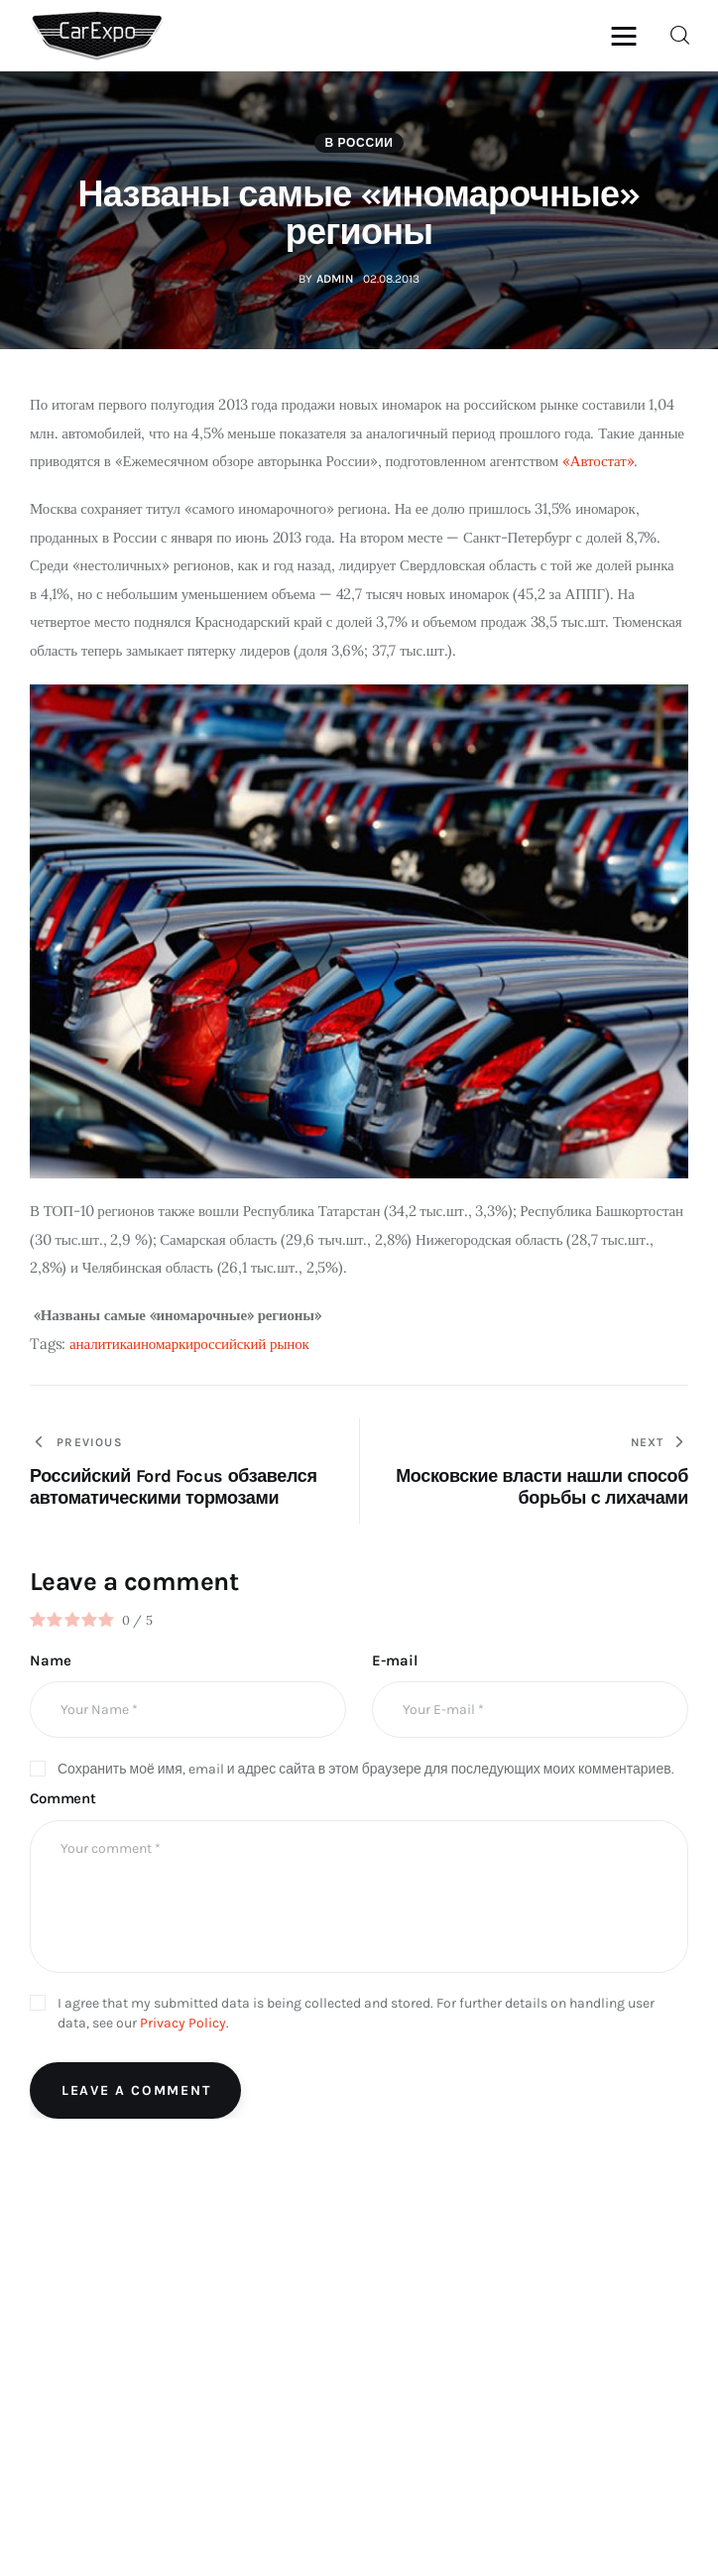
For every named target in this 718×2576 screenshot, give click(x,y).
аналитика (101, 1343)
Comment (63, 1798)
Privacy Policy (183, 2023)
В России (358, 143)
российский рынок (251, 1343)
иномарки (163, 1343)
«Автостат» (598, 460)
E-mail (394, 1660)
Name (50, 1660)
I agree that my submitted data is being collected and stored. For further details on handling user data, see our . (356, 2013)
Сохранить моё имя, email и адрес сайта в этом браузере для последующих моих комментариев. (366, 1769)
